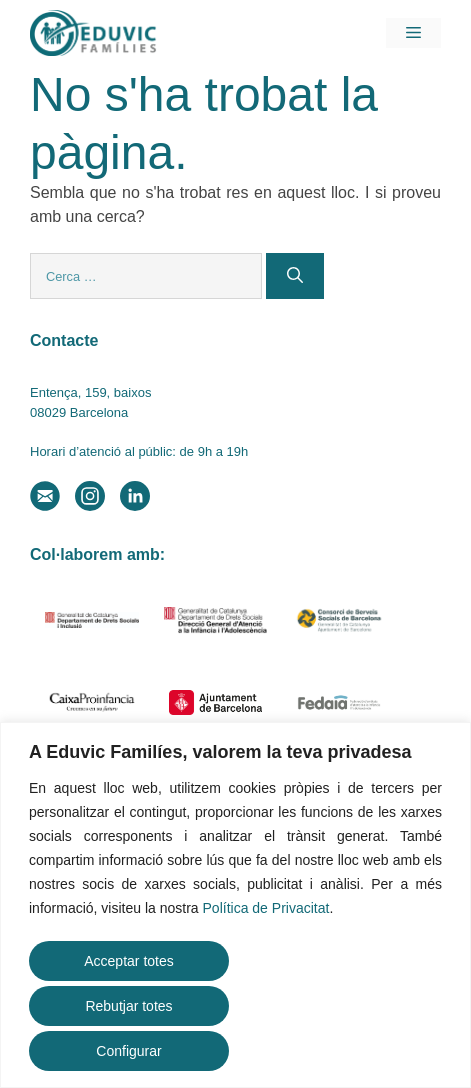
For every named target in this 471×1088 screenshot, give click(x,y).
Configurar (128, 1051)
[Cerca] (295, 276)
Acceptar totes (129, 961)
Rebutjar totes (128, 1006)
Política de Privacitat (266, 908)
